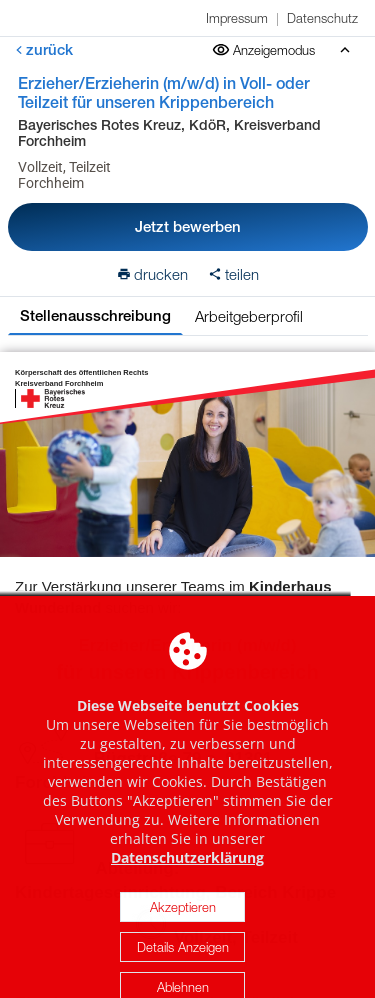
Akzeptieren (183, 926)
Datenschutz (322, 18)
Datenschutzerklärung (187, 876)
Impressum (237, 18)
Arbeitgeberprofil (249, 316)
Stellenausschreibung (95, 315)
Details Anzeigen (183, 966)
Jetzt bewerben (188, 226)
